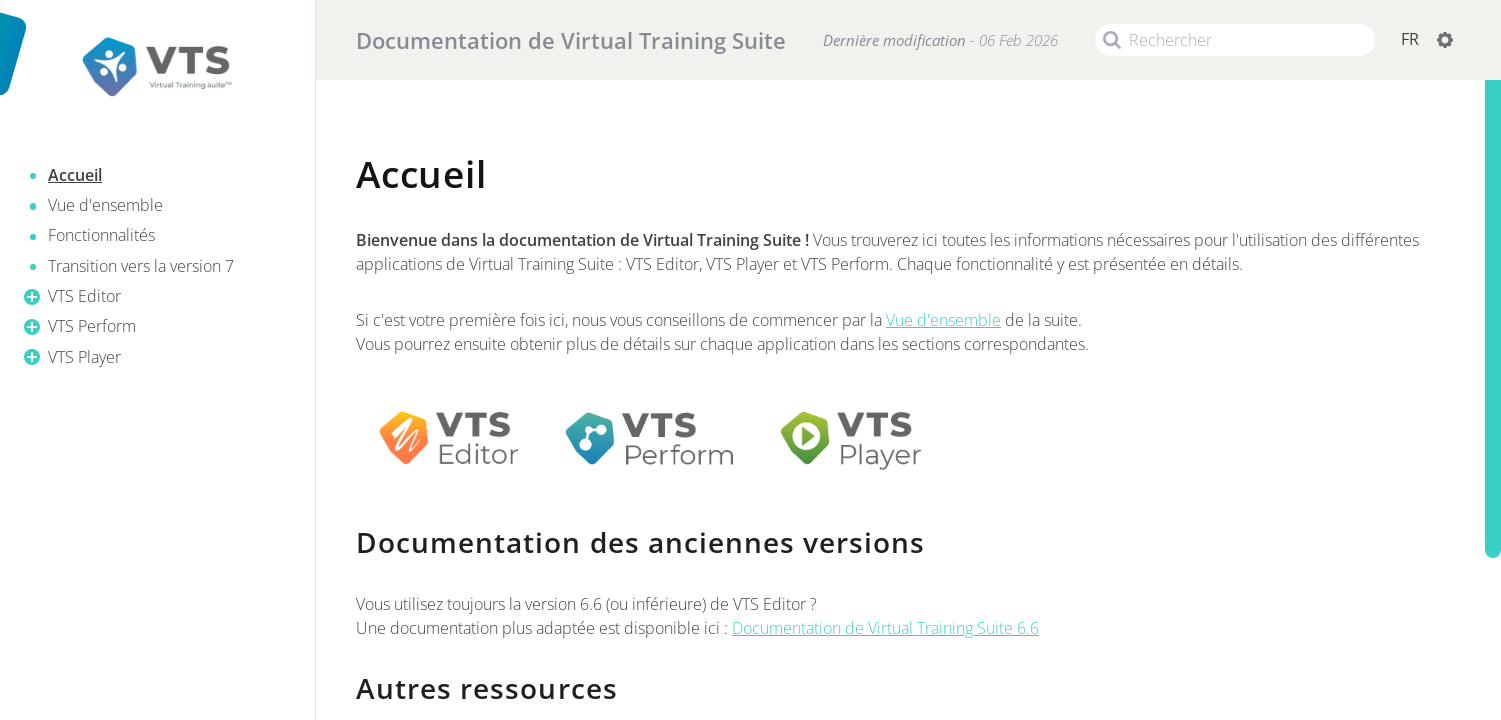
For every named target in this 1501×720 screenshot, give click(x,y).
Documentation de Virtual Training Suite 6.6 (885, 628)
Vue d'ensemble (943, 320)
